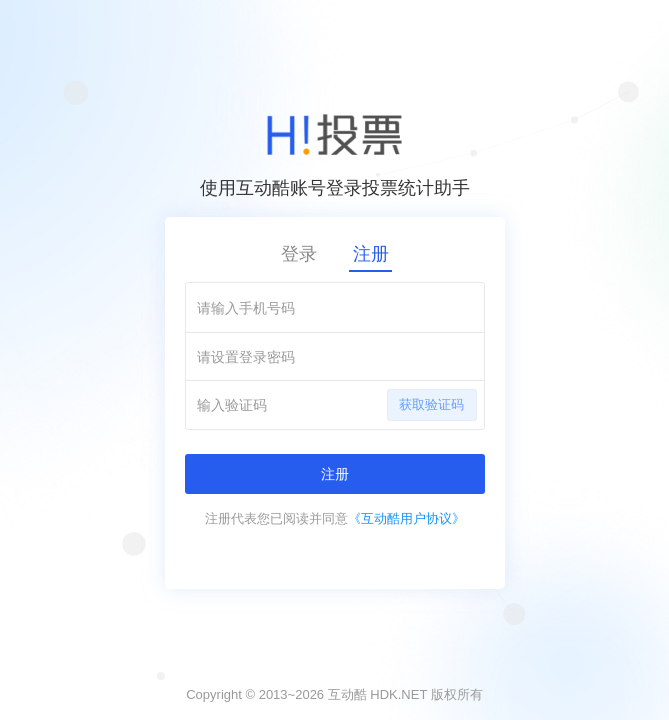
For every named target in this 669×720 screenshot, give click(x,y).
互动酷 (347, 694)
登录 (299, 254)
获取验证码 (431, 404)
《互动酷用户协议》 (406, 518)
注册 (371, 254)
